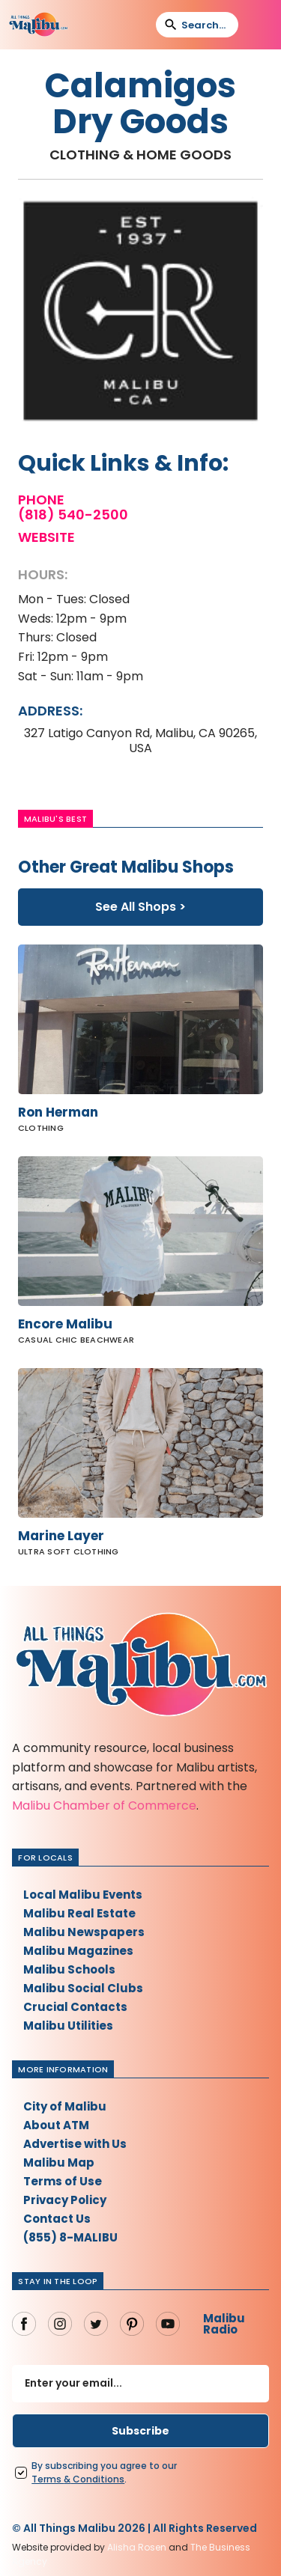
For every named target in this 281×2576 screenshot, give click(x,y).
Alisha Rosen (136, 2547)
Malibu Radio (224, 2323)
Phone (41, 499)
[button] (259, 24)
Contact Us (57, 2218)
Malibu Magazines (78, 1951)
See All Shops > (140, 906)
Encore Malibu (65, 1323)
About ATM (56, 2125)
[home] (38, 24)
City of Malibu (64, 2106)
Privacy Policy (64, 2200)
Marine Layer (61, 1535)
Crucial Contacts (75, 2007)
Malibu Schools (69, 1969)
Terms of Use (62, 2181)
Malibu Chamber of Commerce (104, 1805)
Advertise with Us (75, 2144)
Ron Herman (58, 1112)
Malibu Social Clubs (83, 1988)
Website (46, 537)
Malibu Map (58, 2162)
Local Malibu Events (82, 1894)
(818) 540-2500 (73, 514)
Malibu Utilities (68, 2025)
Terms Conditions (77, 2479)
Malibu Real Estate (79, 1913)
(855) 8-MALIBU (70, 2237)
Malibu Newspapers (84, 1932)
